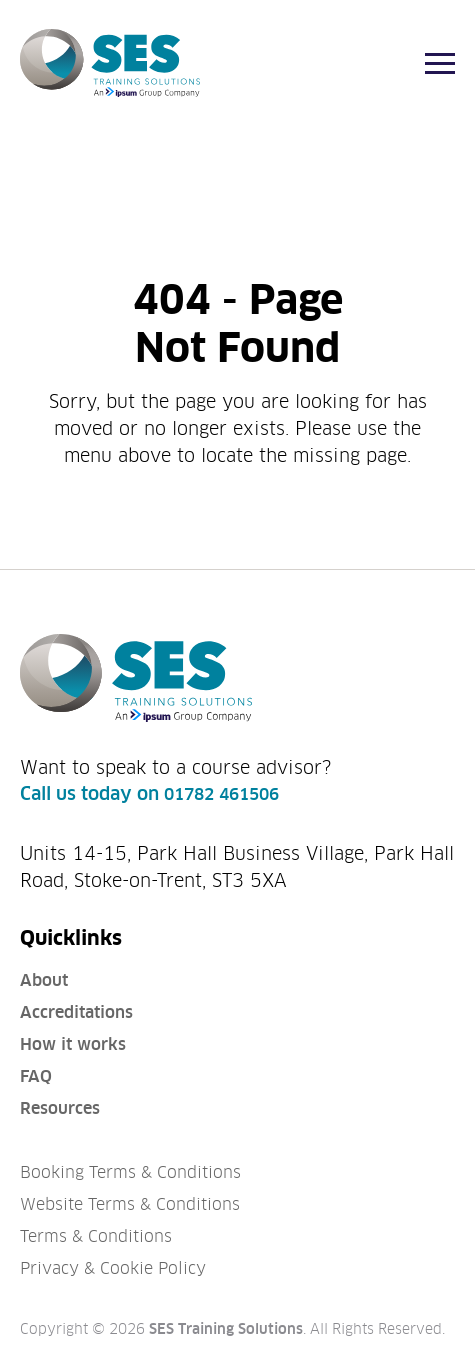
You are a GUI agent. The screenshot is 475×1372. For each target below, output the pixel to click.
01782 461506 (221, 794)
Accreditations (76, 1012)
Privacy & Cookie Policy (113, 1268)
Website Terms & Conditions (130, 1204)
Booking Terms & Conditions (130, 1172)
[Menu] (440, 63)
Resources (60, 1108)
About (44, 980)
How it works (73, 1044)
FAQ (36, 1076)
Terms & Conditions (96, 1236)
